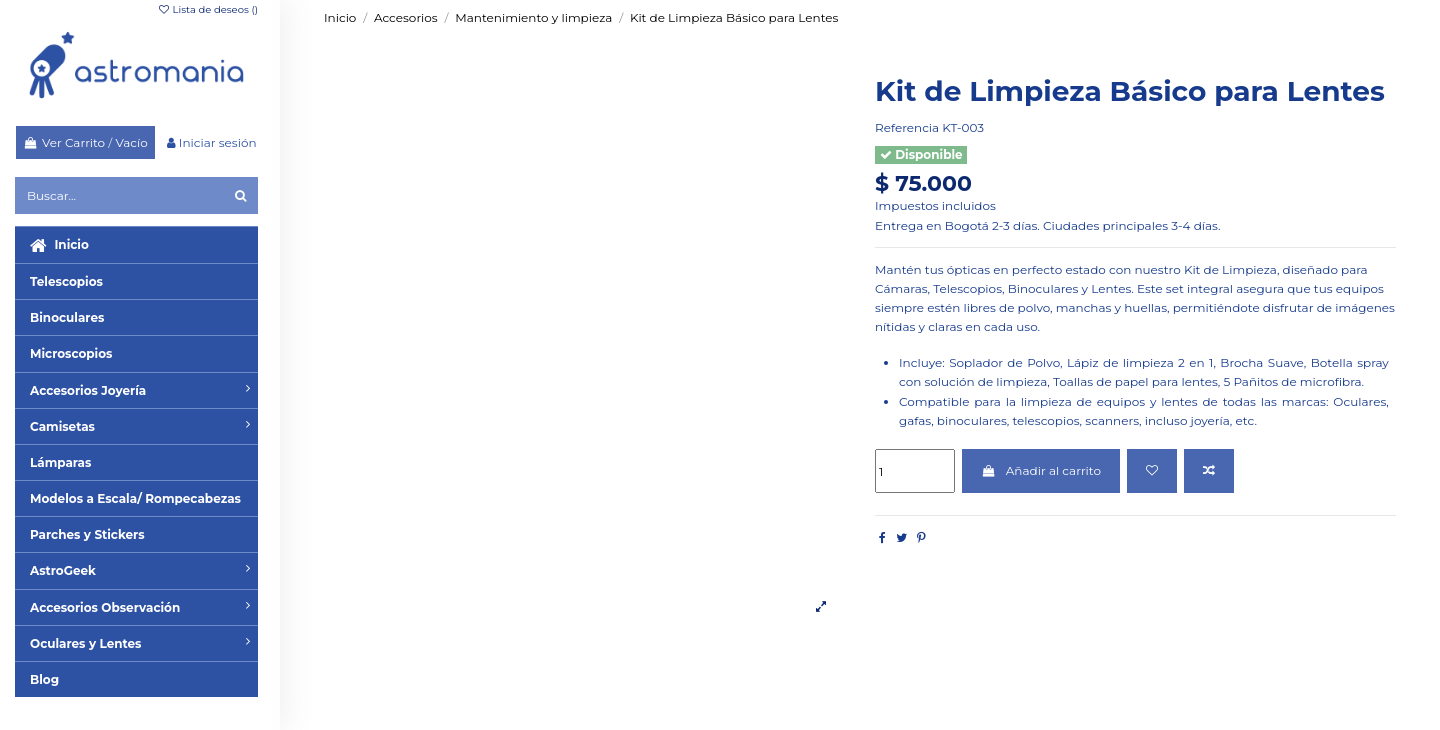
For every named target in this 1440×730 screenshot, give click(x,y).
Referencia (907, 127)
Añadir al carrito (1041, 470)
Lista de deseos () (207, 9)
